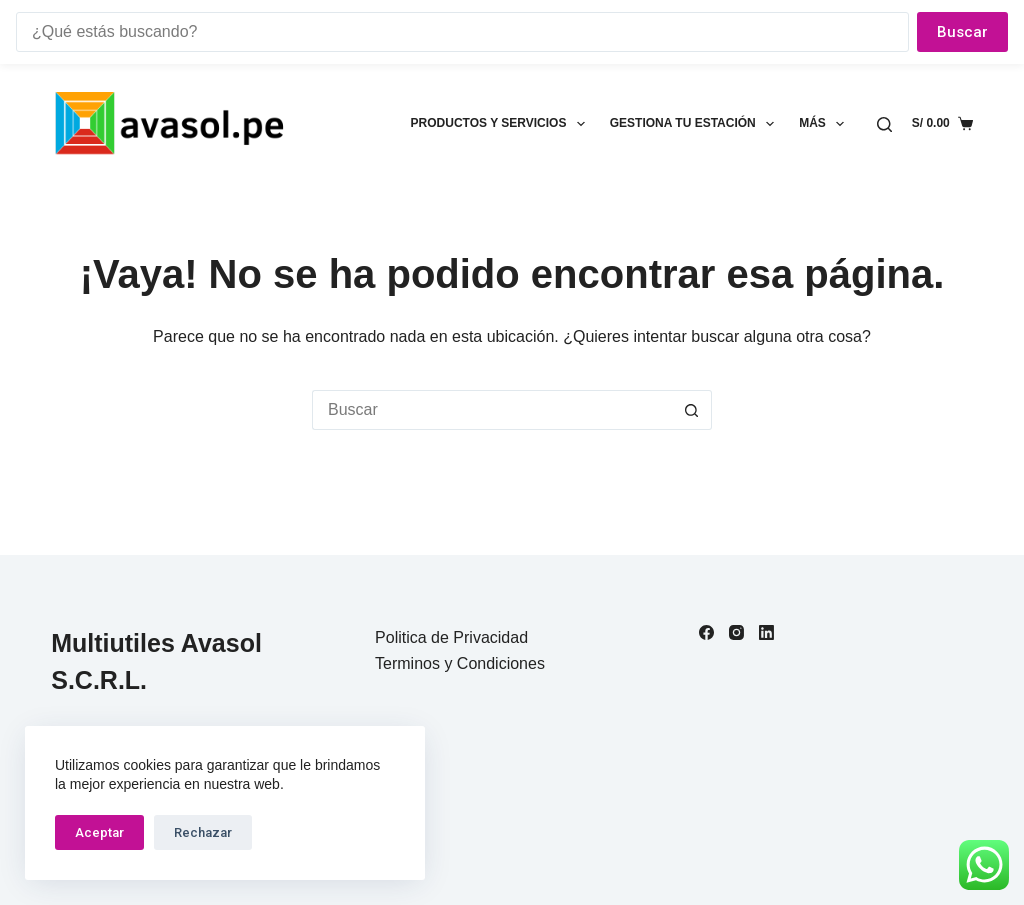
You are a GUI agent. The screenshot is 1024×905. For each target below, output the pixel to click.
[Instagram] (736, 632)
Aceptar (99, 832)
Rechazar (203, 832)
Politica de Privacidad (451, 637)
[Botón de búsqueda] (692, 410)
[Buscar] (884, 124)
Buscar (962, 32)
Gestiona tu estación (696, 124)
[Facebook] (706, 632)
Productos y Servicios (502, 124)
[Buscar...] (492, 410)
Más (825, 124)
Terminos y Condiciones (460, 663)
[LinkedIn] (766, 632)
